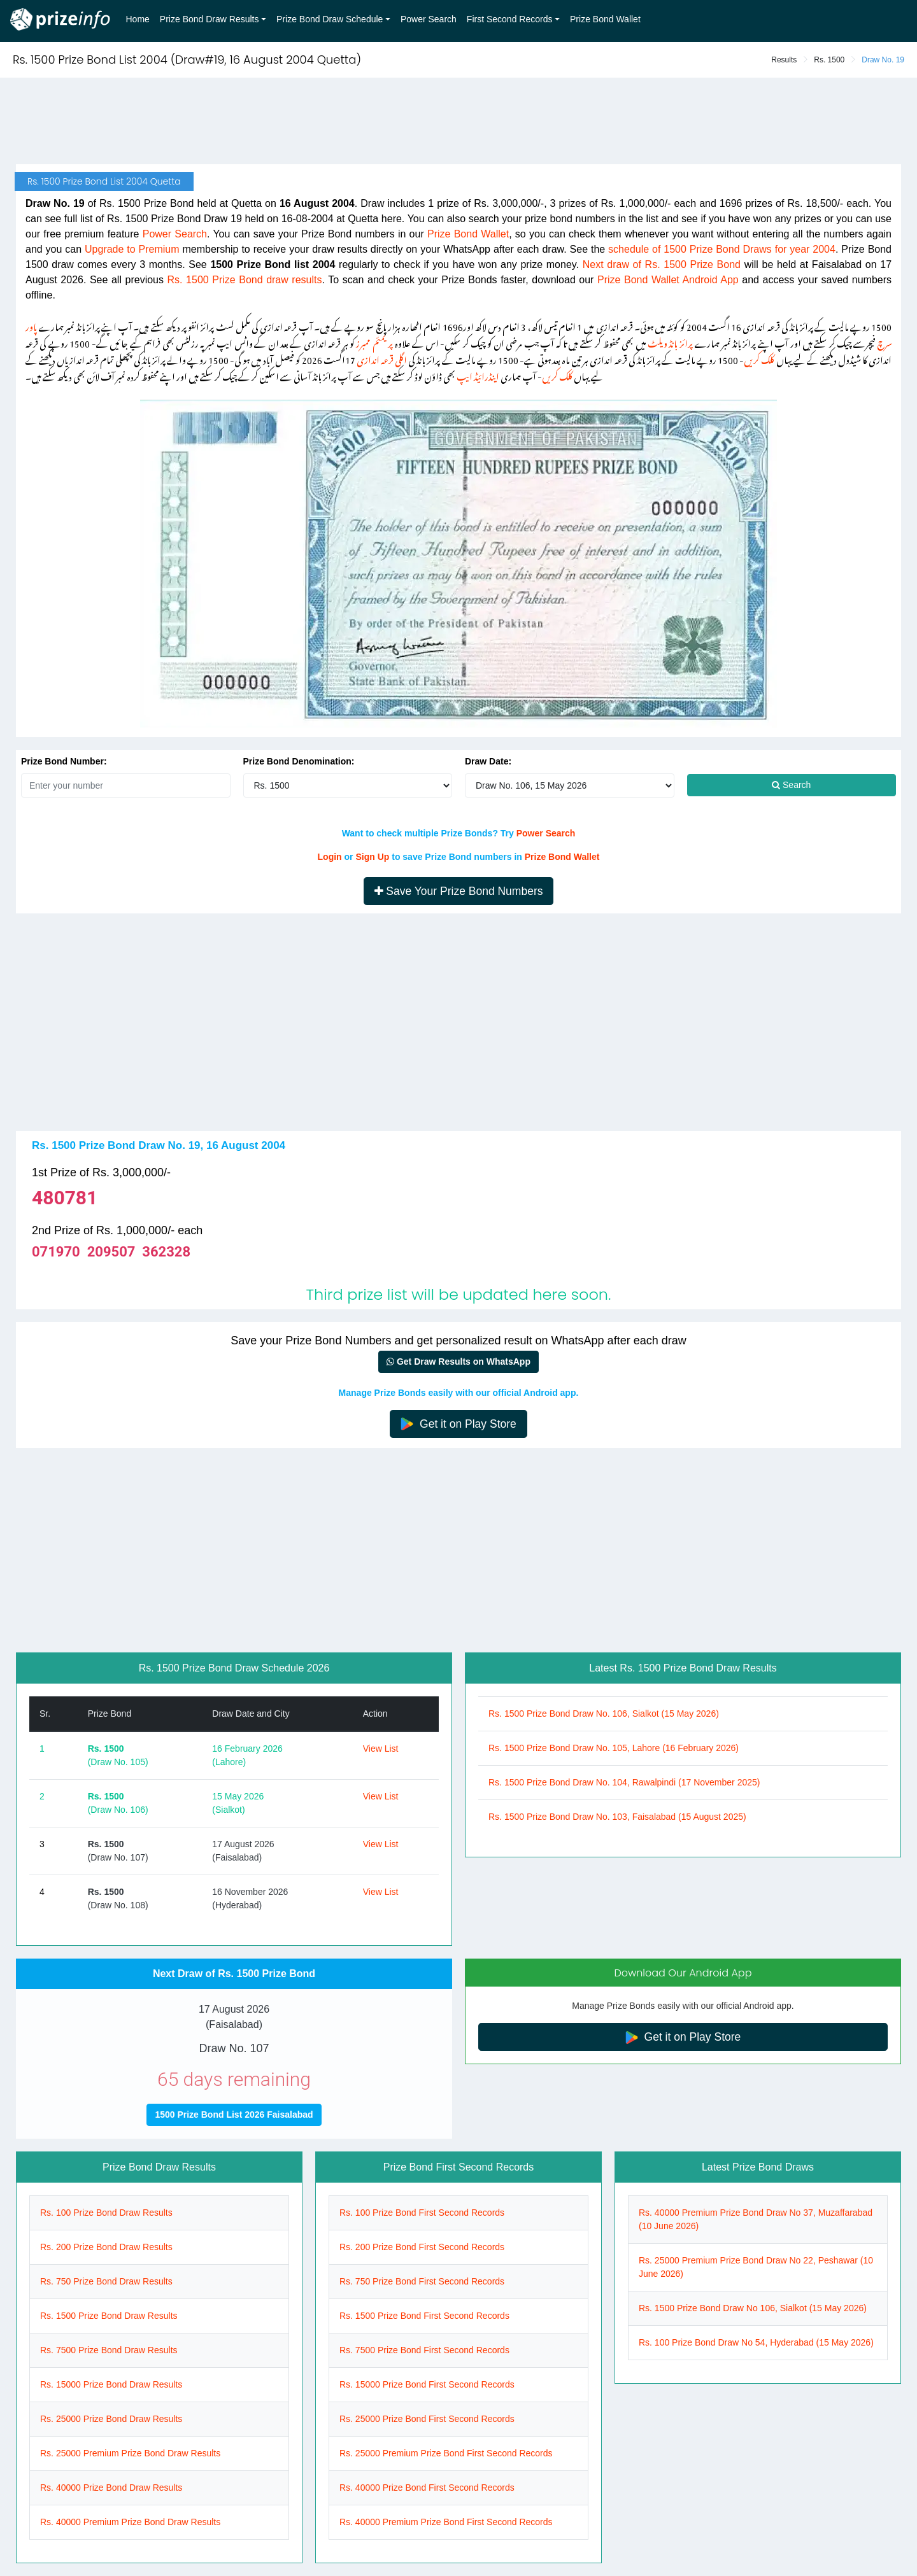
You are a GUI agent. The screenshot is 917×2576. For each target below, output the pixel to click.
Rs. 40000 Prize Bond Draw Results (111, 2487)
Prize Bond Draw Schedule (329, 19)
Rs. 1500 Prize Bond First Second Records (424, 2316)
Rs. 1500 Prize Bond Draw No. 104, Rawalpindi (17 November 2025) (624, 1782)
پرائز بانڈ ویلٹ (670, 341)
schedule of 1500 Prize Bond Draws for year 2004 (721, 249)
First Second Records (510, 19)
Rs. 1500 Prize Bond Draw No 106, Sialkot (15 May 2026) (753, 2308)
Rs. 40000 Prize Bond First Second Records (427, 2487)
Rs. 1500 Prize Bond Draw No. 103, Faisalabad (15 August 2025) (617, 1817)
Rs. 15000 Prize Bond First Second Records (427, 2384)
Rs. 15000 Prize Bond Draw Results (111, 2384)
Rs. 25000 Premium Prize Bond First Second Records (446, 2453)
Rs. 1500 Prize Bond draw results (244, 279)
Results (784, 59)
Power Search (429, 19)
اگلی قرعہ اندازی (382, 358)
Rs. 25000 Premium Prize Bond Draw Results (130, 2453)
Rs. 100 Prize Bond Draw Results (106, 2212)
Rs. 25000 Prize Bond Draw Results (111, 2419)
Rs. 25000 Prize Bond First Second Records (427, 2419)
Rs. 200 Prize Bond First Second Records (421, 2247)
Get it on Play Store (458, 1424)
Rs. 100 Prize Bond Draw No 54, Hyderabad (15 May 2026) (756, 2342)
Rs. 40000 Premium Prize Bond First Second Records (446, 2522)
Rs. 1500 (829, 59)
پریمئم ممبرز (374, 341)
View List (381, 1748)
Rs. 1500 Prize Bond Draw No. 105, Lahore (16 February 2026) (613, 1748)
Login (330, 857)
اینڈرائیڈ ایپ (478, 374)
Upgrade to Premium (132, 249)
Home (138, 19)
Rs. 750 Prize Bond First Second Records (421, 2281)
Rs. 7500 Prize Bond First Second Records (424, 2350)
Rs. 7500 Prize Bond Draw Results (109, 2350)
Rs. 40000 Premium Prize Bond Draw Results (130, 2522)
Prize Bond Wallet (605, 19)
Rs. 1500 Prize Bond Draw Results (109, 2316)
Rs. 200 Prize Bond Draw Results (106, 2247)
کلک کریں (759, 358)
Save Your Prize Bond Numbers (458, 891)
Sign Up (372, 857)
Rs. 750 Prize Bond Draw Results (106, 2281)
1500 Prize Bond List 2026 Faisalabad (234, 2114)
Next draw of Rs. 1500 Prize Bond (662, 264)
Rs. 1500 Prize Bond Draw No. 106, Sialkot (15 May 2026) (603, 1713)
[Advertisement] (458, 122)
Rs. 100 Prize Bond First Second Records (421, 2212)
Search (791, 785)
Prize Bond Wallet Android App (668, 279)
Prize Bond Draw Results (209, 19)
